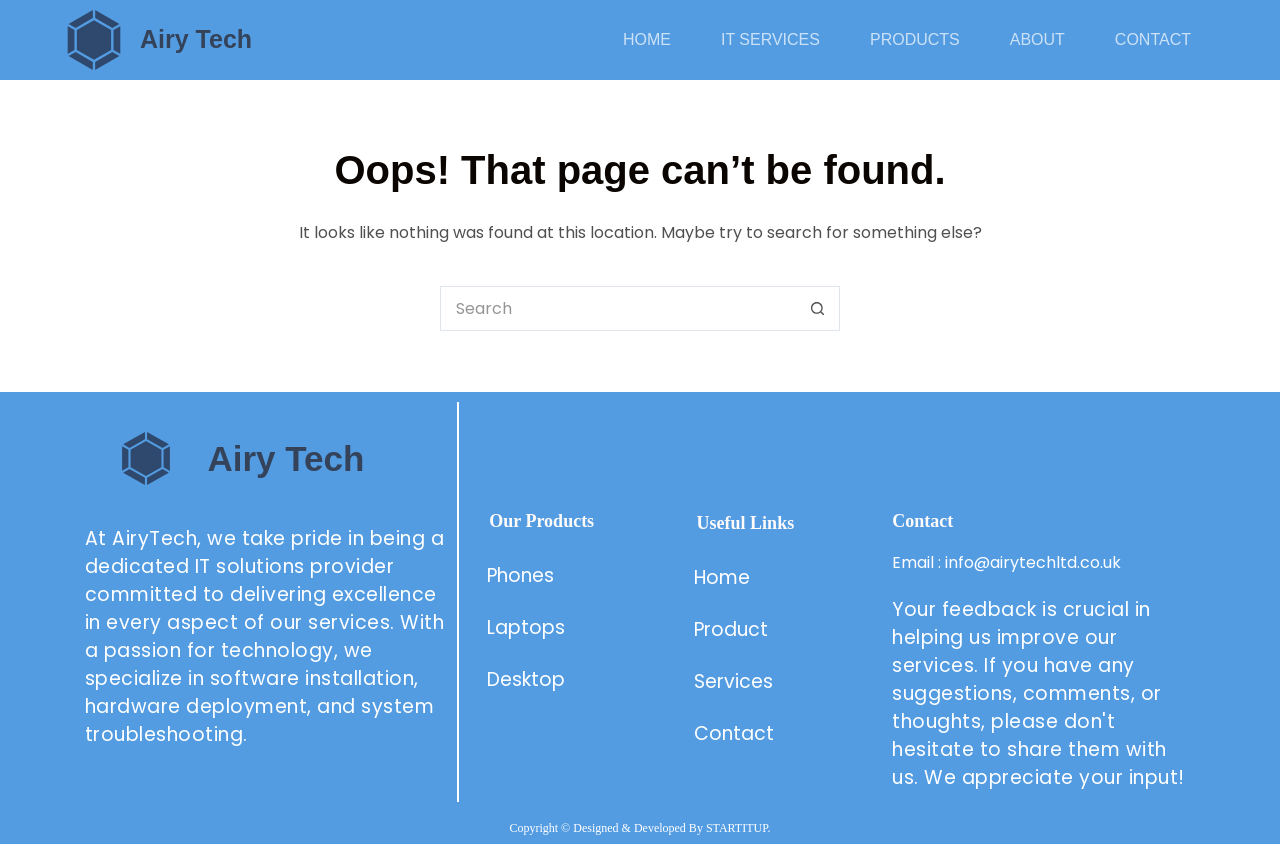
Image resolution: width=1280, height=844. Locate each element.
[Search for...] (617, 308)
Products (915, 39)
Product (733, 629)
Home (647, 39)
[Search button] (817, 308)
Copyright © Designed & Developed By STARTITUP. (639, 828)
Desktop (526, 679)
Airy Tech (196, 39)
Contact (1153, 39)
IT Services (770, 39)
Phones (520, 575)
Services (733, 681)
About (1037, 39)
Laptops (526, 627)
